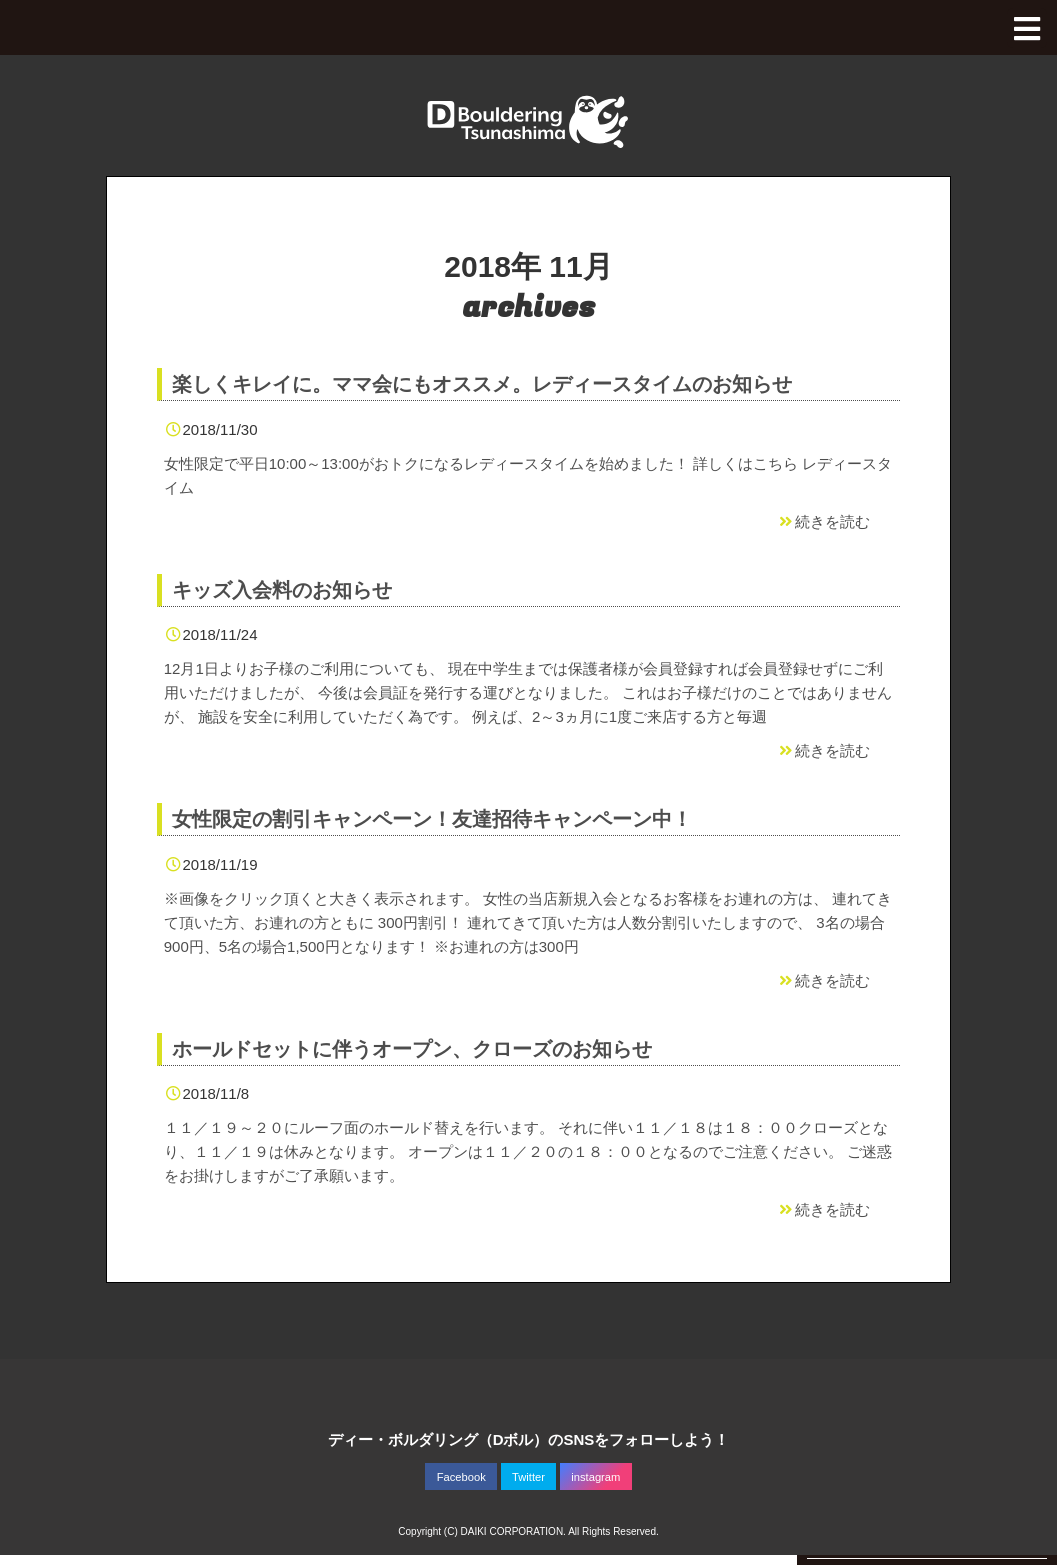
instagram (595, 1477)
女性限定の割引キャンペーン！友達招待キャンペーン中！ (432, 819)
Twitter (528, 1477)
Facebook (461, 1477)
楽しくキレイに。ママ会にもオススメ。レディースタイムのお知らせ (482, 384)
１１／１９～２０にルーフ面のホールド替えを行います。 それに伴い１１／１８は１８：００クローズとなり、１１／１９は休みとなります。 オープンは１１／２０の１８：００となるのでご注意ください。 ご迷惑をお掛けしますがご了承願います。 (528, 1151)
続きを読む (823, 521)
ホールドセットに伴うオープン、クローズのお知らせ (412, 1049)
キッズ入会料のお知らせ (282, 590)
